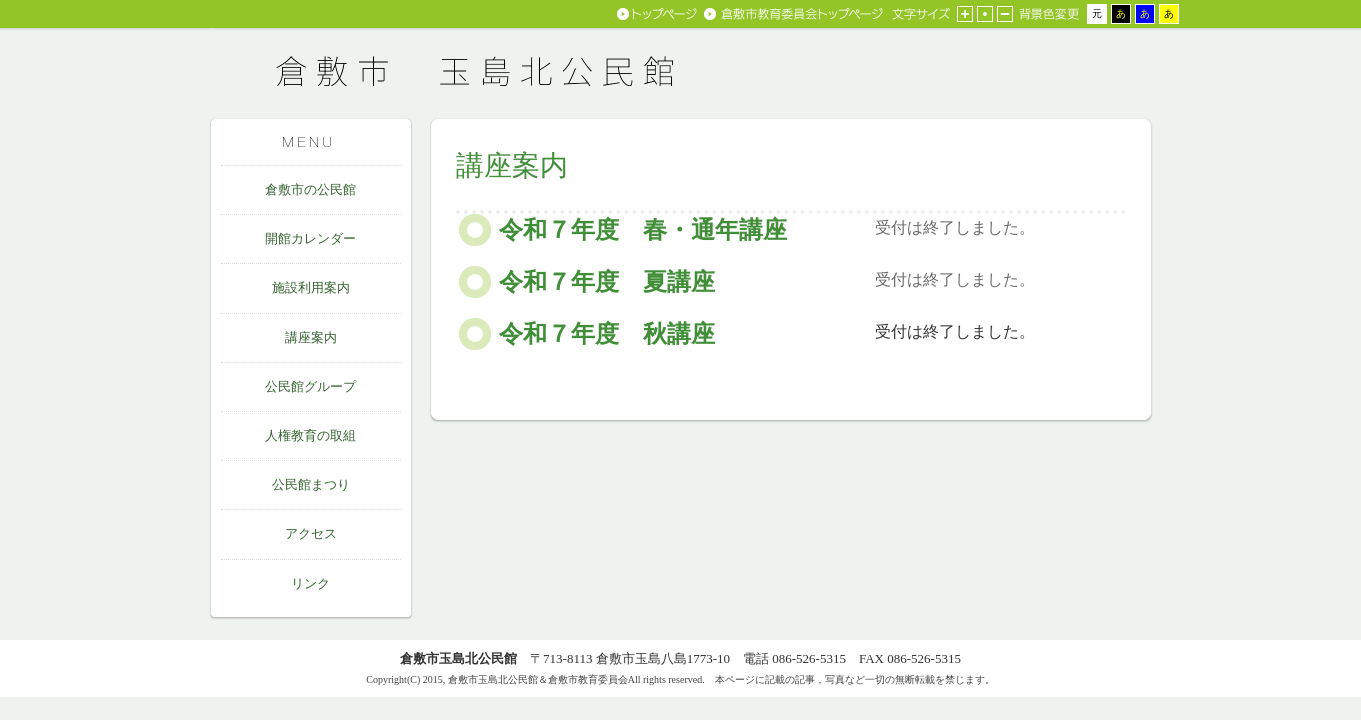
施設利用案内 (311, 287)
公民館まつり (311, 484)
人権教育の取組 (310, 435)
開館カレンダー (310, 238)
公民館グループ (310, 386)
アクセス (311, 533)
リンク (310, 583)
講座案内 (311, 337)
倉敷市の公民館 (310, 189)
